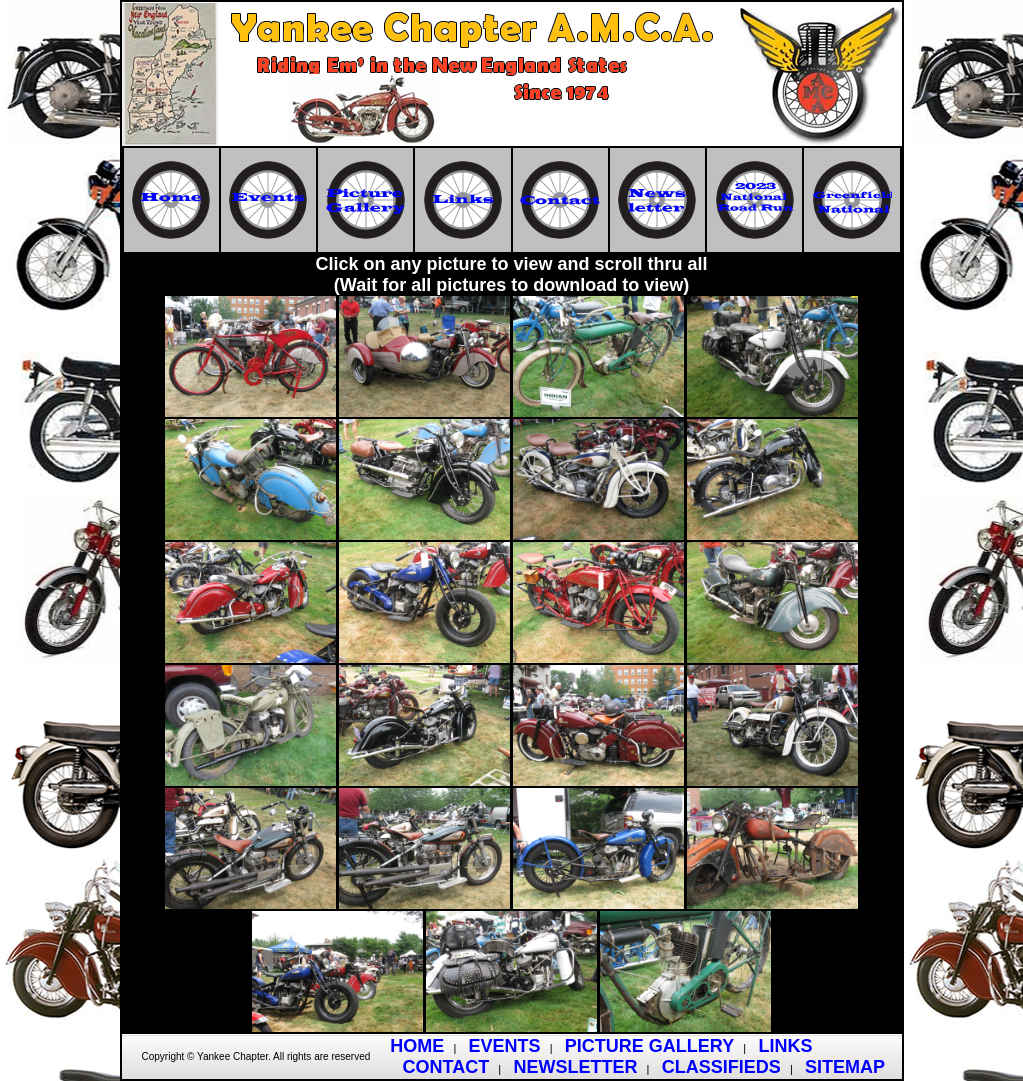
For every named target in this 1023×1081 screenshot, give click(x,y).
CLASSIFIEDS (721, 1067)
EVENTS (505, 1046)
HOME (417, 1046)
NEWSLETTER (575, 1067)
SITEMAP (845, 1067)
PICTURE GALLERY (649, 1046)
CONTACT (446, 1067)
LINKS (785, 1046)
